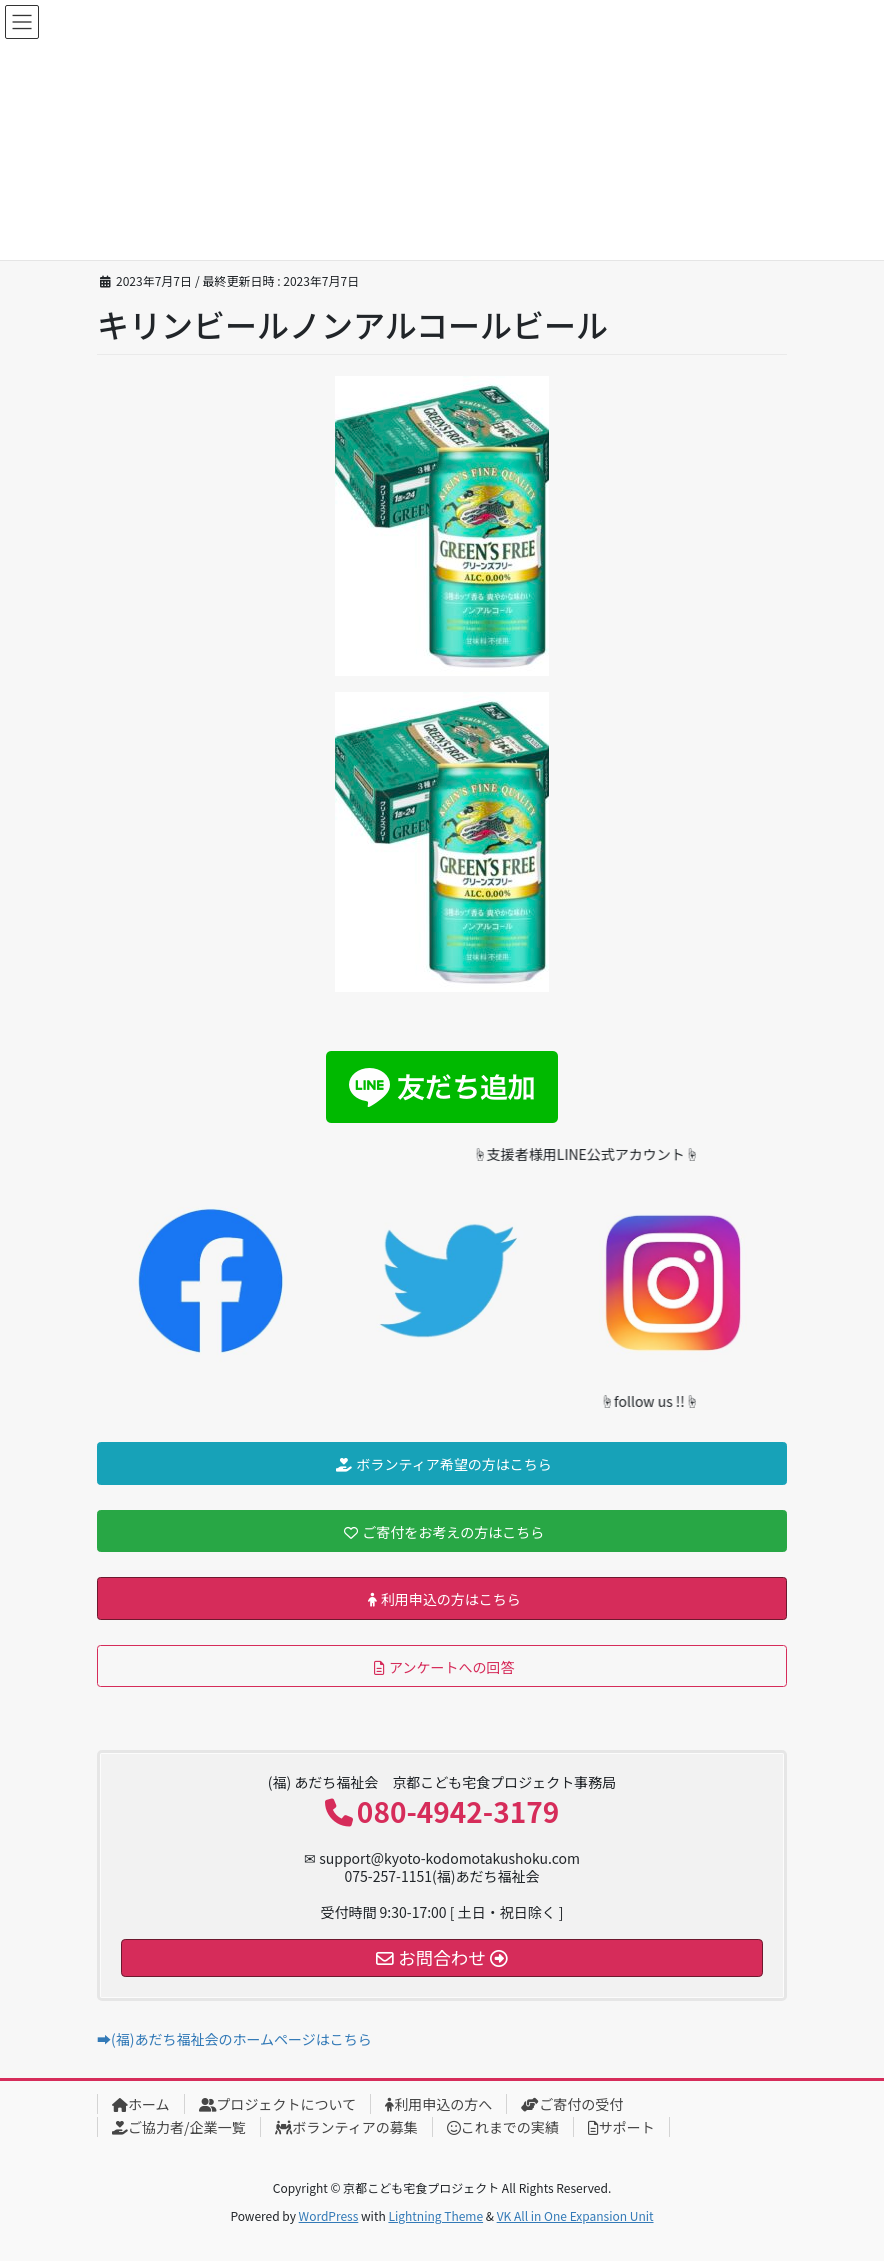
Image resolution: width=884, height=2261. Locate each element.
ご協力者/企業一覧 (179, 2127)
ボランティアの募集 (346, 2127)
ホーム (141, 2104)
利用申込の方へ (438, 2104)
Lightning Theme (435, 2215)
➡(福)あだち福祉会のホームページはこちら (234, 2039)
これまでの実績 (503, 2127)
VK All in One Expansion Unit (575, 2215)
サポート (621, 2127)
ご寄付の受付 (572, 2104)
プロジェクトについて (278, 2104)
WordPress (329, 2215)
